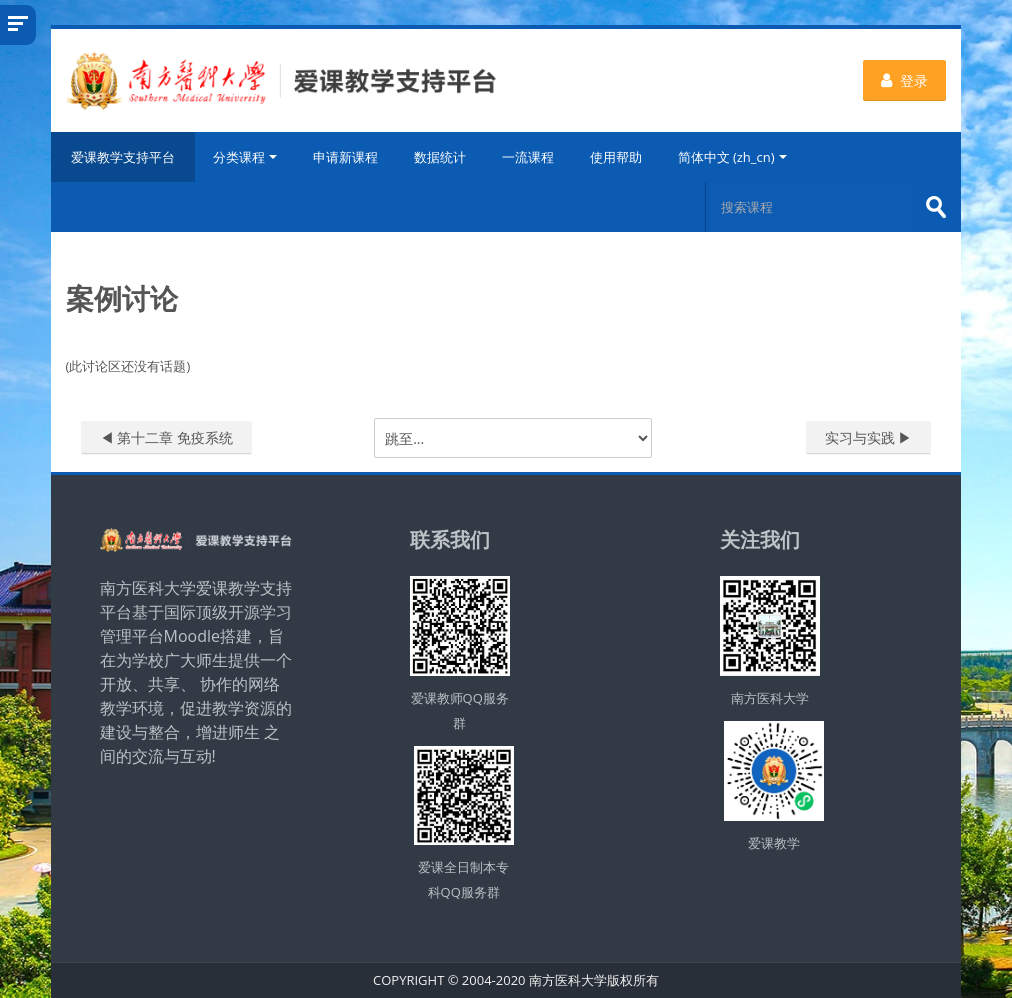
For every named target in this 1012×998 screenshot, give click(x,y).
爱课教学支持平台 (123, 157)
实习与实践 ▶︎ (869, 437)
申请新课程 (345, 157)
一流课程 (528, 157)
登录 (904, 80)
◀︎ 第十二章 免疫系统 (166, 437)
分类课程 (245, 157)
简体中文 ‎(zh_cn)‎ (732, 157)
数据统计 (440, 157)
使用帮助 (616, 157)
